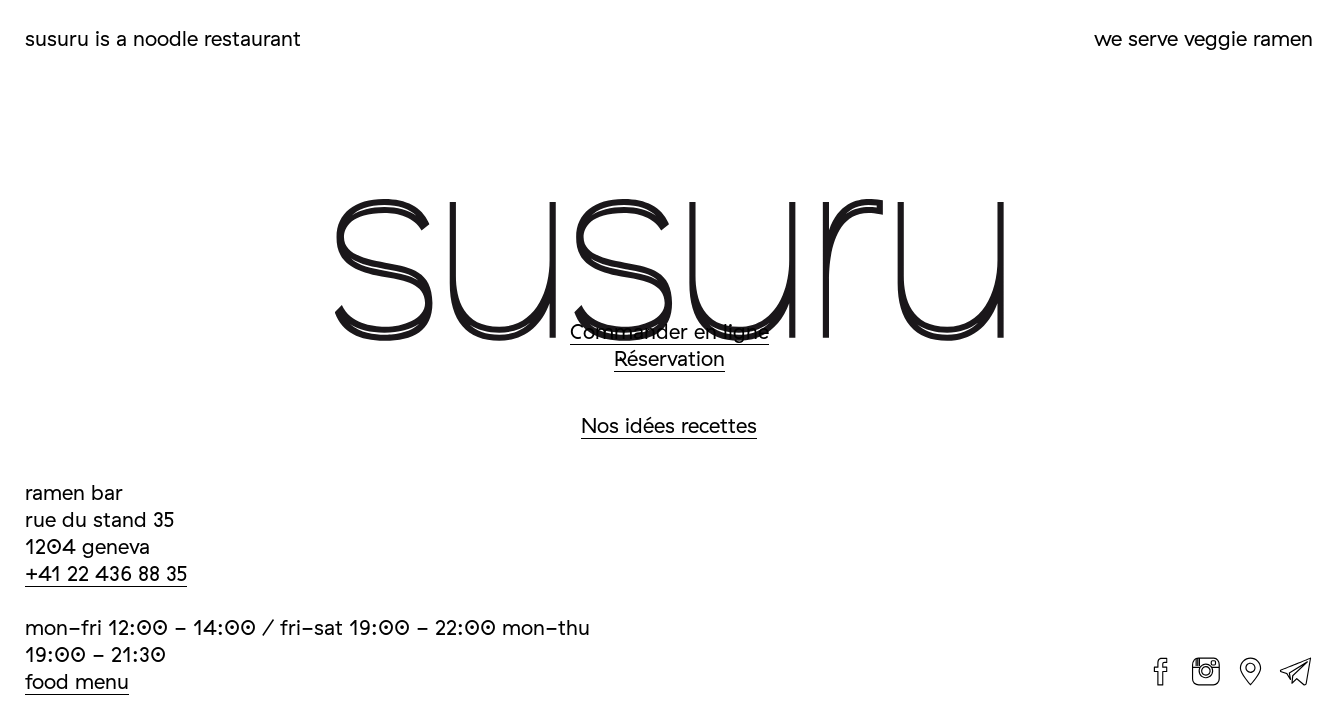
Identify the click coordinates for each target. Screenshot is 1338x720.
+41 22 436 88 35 (106, 573)
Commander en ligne (669, 331)
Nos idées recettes (669, 425)
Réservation (669, 358)
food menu (77, 681)
